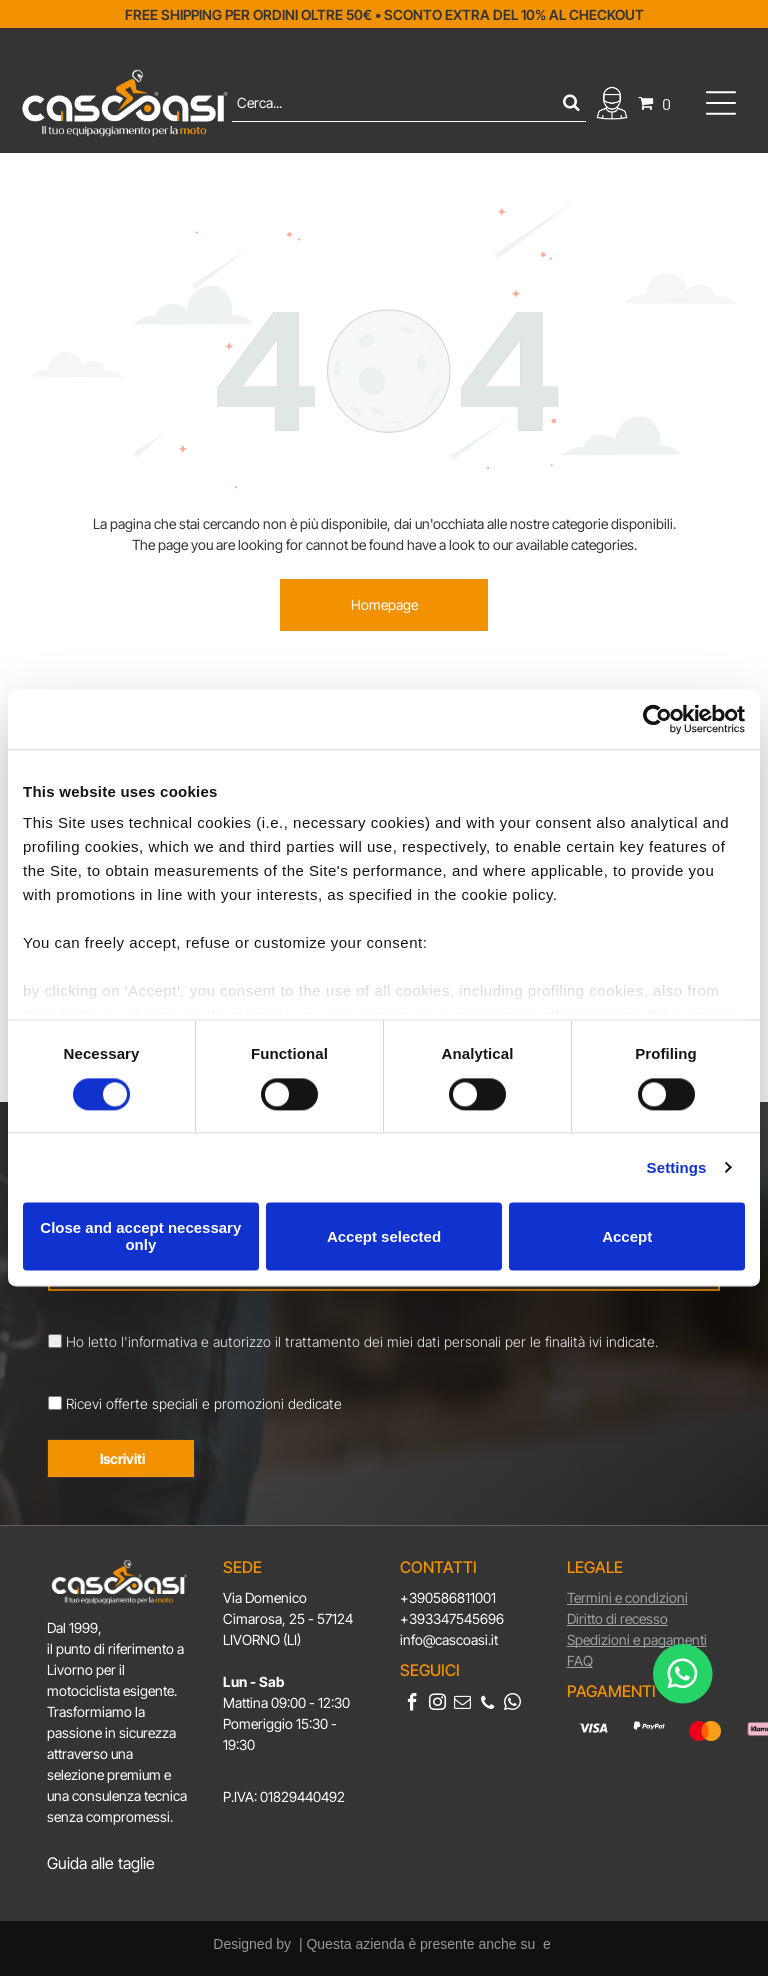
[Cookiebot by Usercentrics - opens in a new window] (657, 719)
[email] (462, 1705)
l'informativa (159, 1341)
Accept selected (384, 1236)
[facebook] (412, 1705)
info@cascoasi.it (449, 1639)
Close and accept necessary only (140, 1236)
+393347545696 (452, 1618)
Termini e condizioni (627, 1597)
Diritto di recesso (617, 1618)
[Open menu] (721, 103)
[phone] (487, 1705)
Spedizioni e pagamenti (637, 1639)
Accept (627, 1236)
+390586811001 (448, 1597)
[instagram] (437, 1705)
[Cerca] (409, 103)
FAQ (580, 1660)
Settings (677, 1167)
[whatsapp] (512, 1705)
